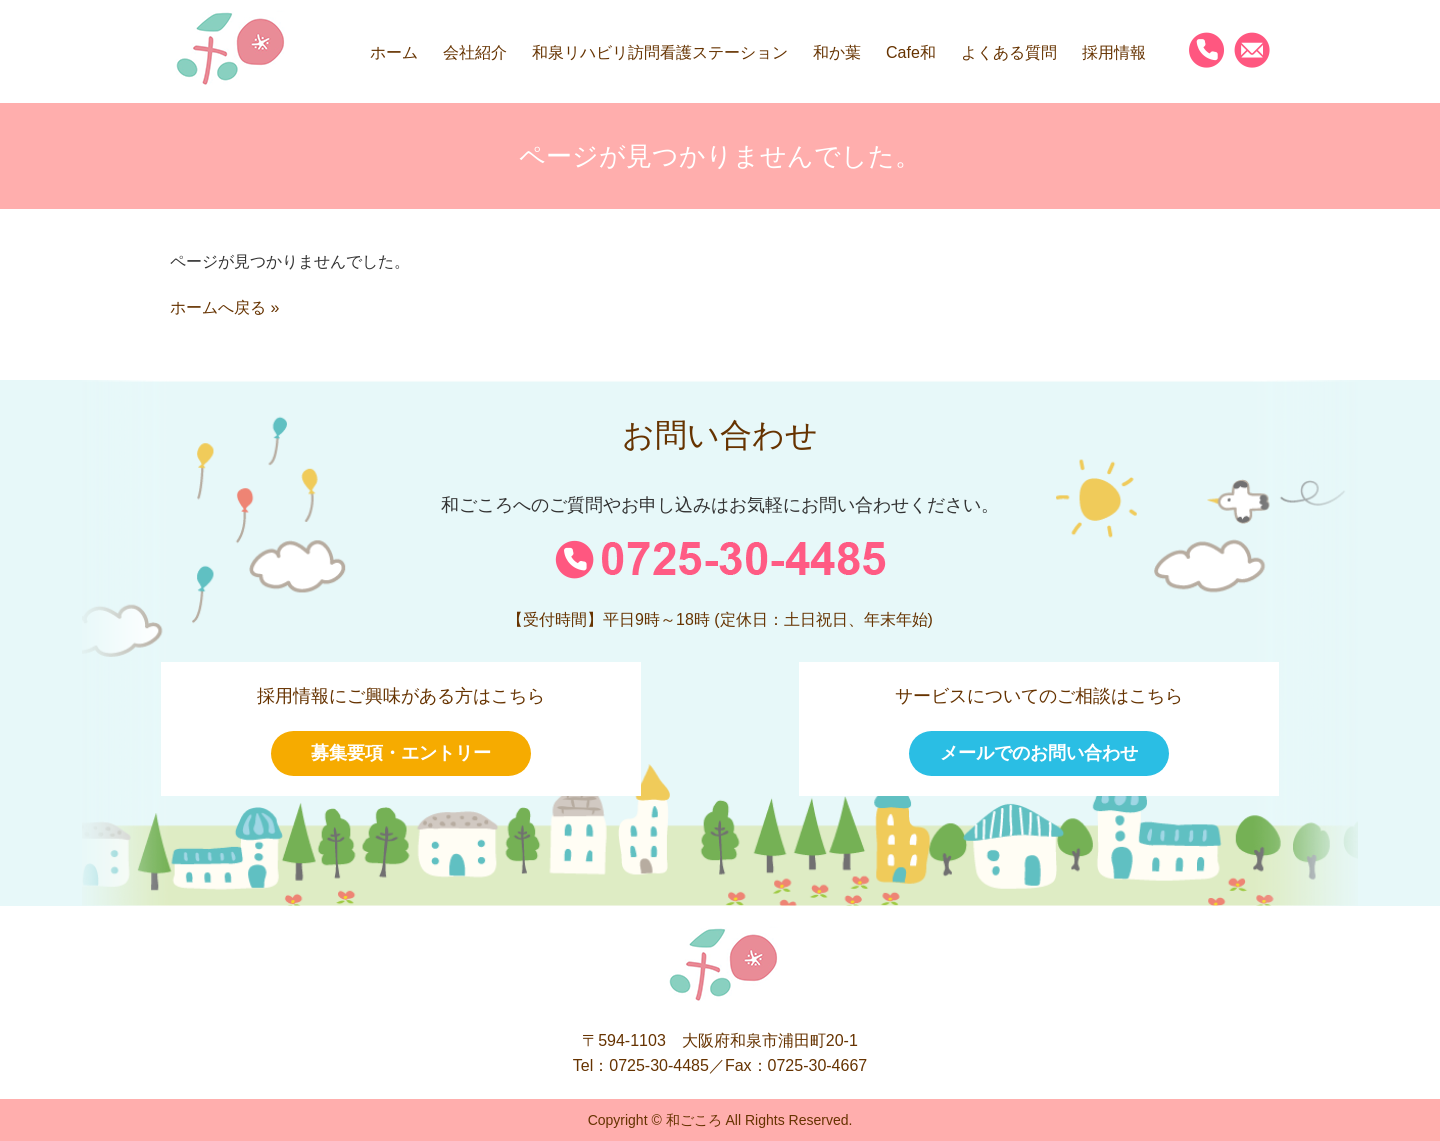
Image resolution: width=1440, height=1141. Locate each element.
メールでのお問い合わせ (1039, 753)
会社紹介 (475, 52)
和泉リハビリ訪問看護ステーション (660, 52)
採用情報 (1114, 52)
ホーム (394, 52)
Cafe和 (911, 52)
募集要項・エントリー (401, 753)
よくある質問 (1009, 52)
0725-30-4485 (659, 1065)
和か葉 (837, 52)
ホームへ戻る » (224, 307)
